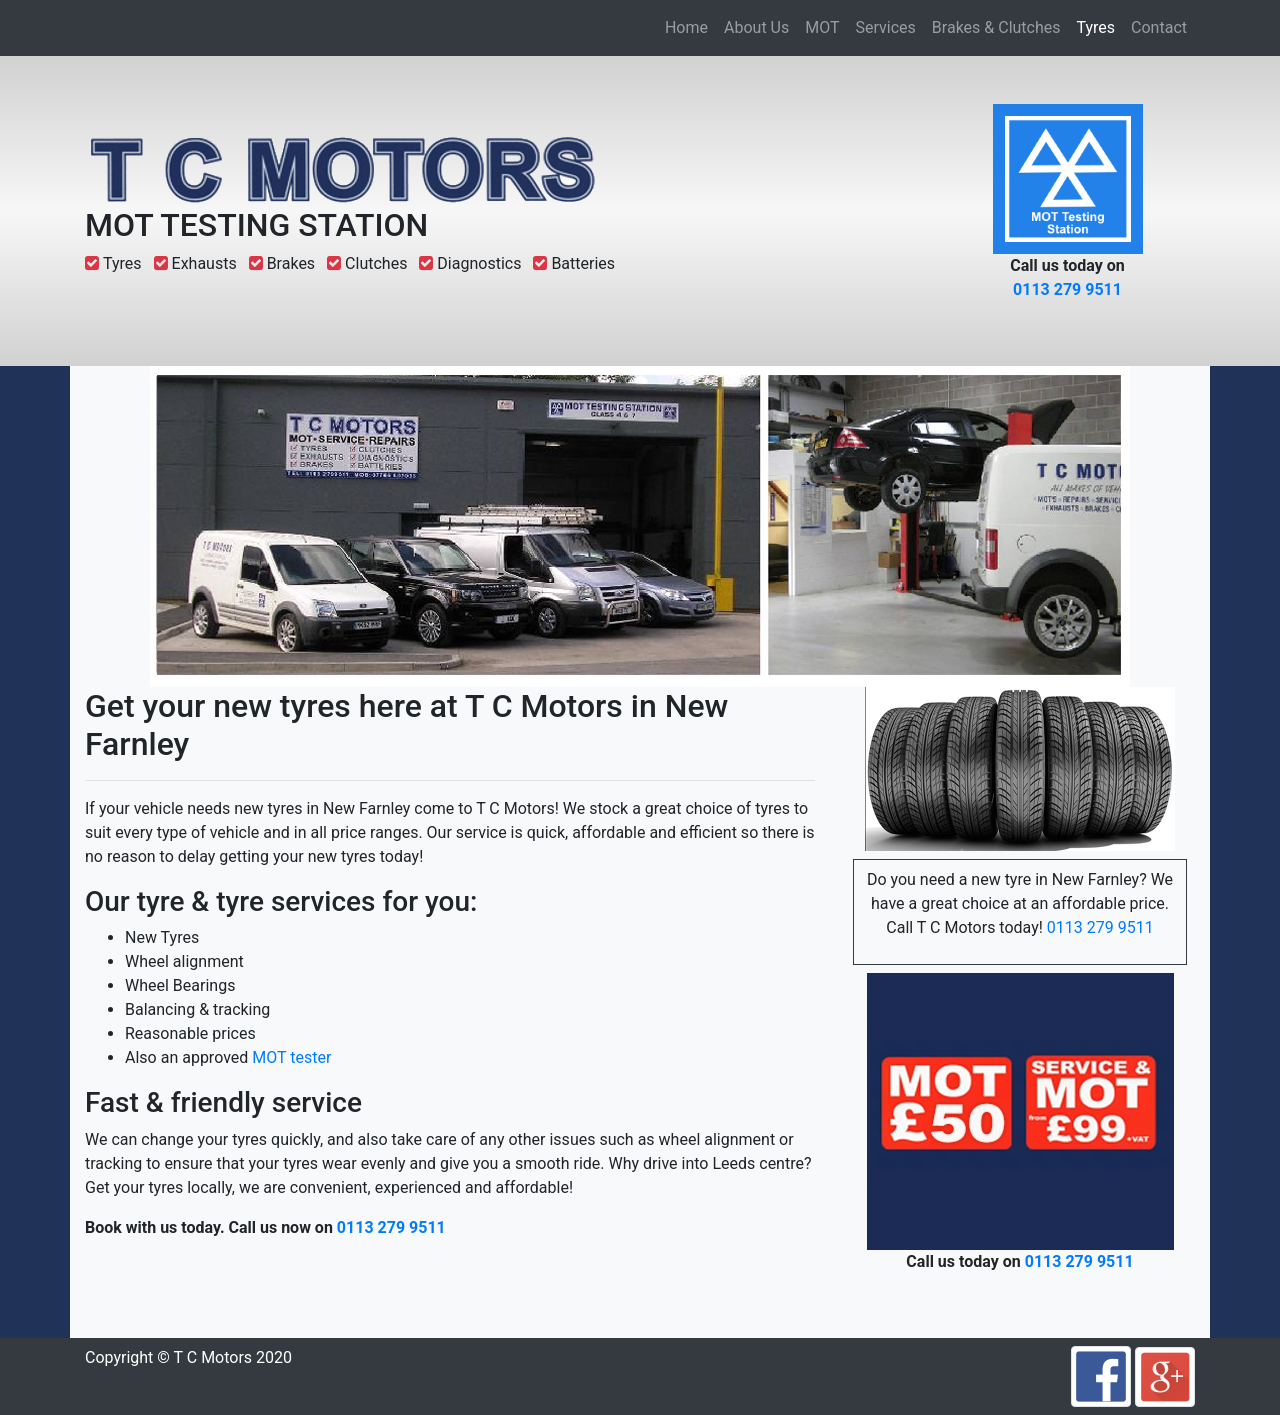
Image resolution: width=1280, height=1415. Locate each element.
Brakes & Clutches (996, 27)
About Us (756, 27)
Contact (1159, 27)
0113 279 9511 (1067, 289)
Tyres (1100, 26)
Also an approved (188, 1057)
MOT (822, 27)
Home (686, 27)
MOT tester (291, 1057)
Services (886, 27)
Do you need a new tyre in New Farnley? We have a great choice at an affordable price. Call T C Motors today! (1020, 903)
